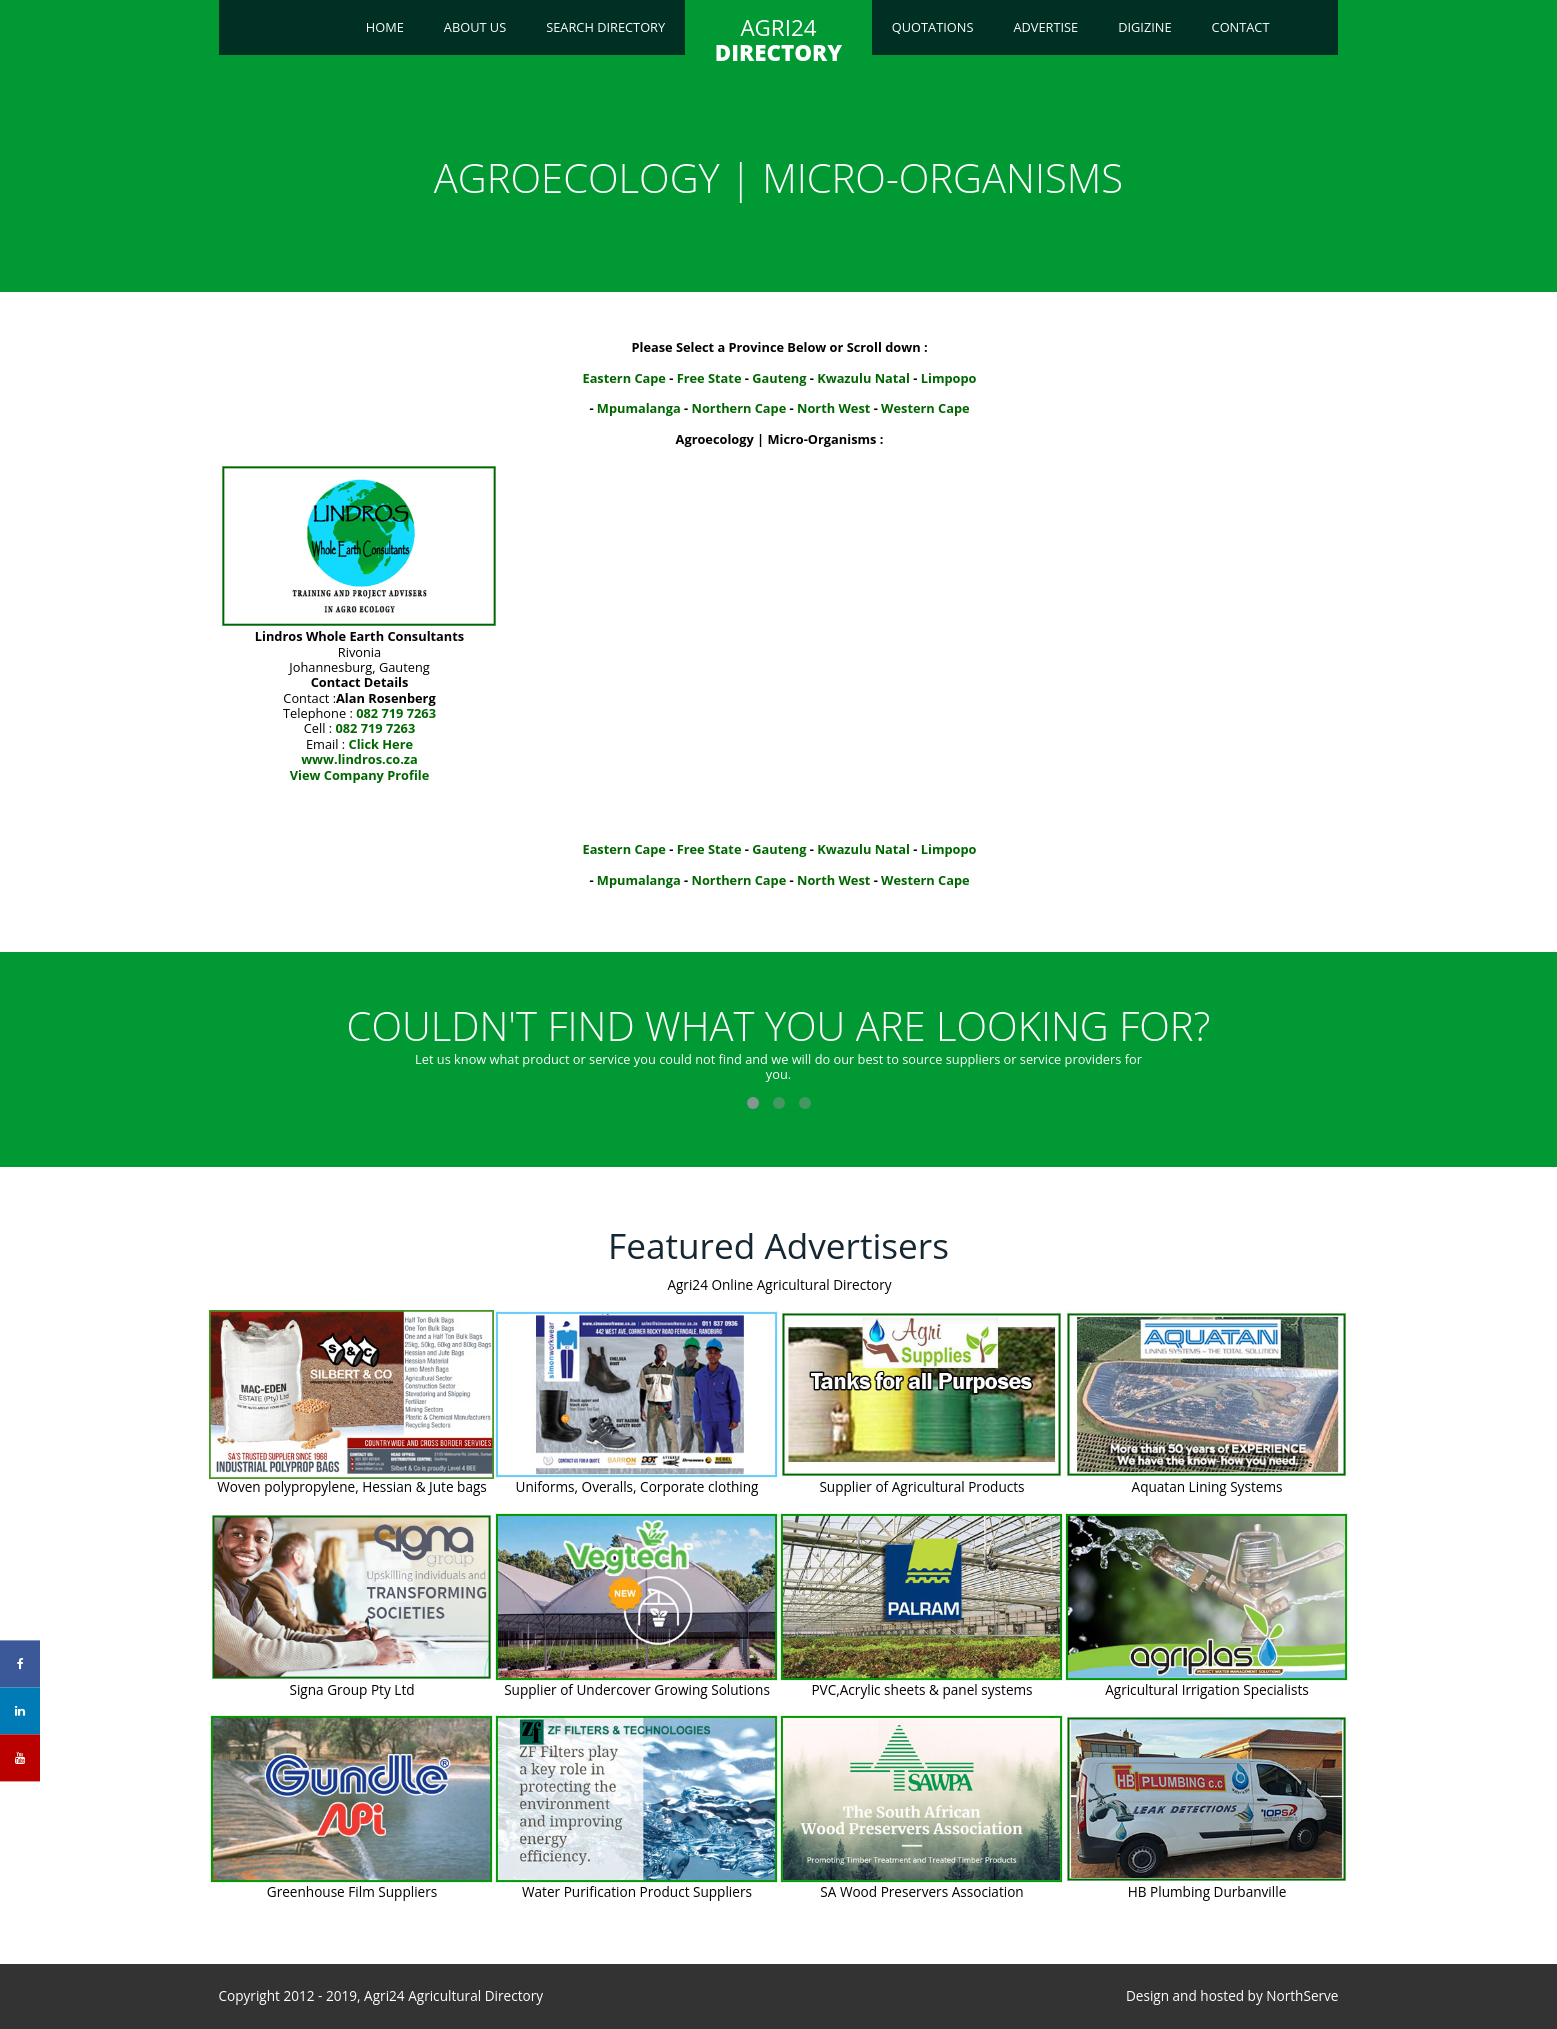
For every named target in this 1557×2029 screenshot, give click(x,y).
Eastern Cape (623, 378)
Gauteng (779, 378)
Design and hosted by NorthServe (1232, 1996)
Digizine (1144, 27)
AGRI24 (778, 40)
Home (385, 27)
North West (833, 408)
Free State (709, 378)
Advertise (1045, 27)
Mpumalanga (639, 408)
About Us (475, 27)
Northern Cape (739, 408)
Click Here (381, 744)
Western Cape (925, 408)
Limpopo (949, 378)
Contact (1241, 27)
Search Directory (605, 27)
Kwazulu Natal (863, 378)
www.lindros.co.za (359, 759)
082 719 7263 (396, 713)
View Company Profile (360, 775)
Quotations (933, 27)
